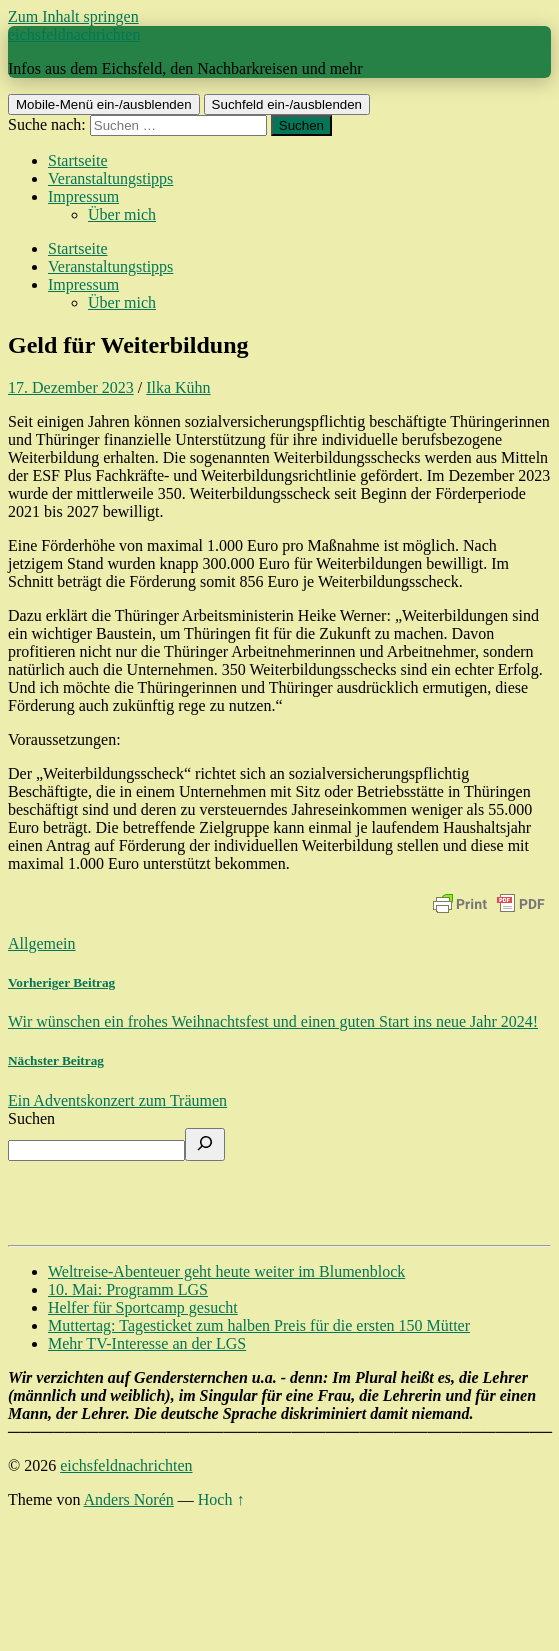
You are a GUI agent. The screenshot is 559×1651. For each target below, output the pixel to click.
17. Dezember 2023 (71, 387)
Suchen (31, 1118)
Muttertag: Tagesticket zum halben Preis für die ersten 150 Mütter (259, 1325)
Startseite (78, 160)
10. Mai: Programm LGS (128, 1289)
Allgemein (42, 943)
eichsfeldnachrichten (74, 34)
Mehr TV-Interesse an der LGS (147, 1343)
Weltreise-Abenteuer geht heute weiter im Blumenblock (226, 1271)
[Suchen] (205, 1144)
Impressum (83, 196)
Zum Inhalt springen (73, 16)
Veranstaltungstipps (110, 178)
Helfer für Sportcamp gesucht (143, 1307)
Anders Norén (129, 1499)
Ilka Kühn (178, 387)
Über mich (122, 214)
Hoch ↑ (221, 1499)
